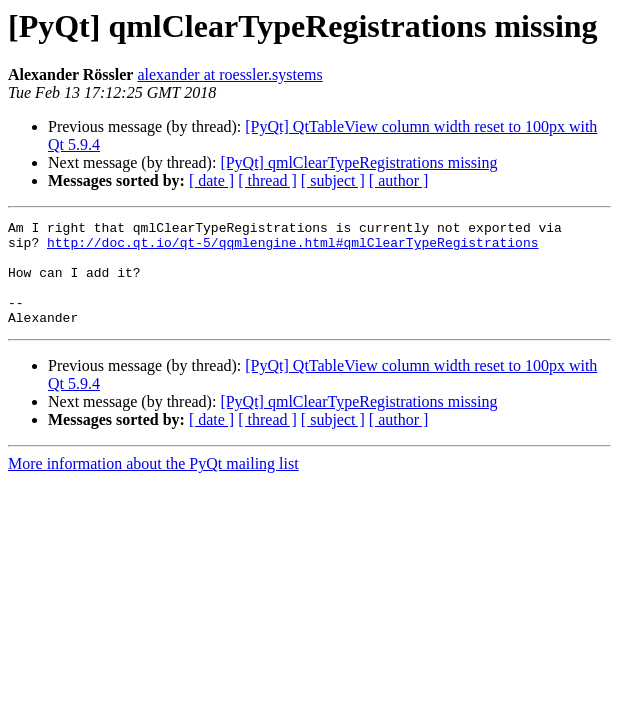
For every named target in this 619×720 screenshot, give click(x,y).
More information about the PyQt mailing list (153, 484)
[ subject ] (333, 180)
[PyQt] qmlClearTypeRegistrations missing (358, 162)
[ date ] (211, 180)
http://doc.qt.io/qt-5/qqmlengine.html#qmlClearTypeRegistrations (292, 248)
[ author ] (399, 180)
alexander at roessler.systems (229, 74)
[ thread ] (267, 180)
